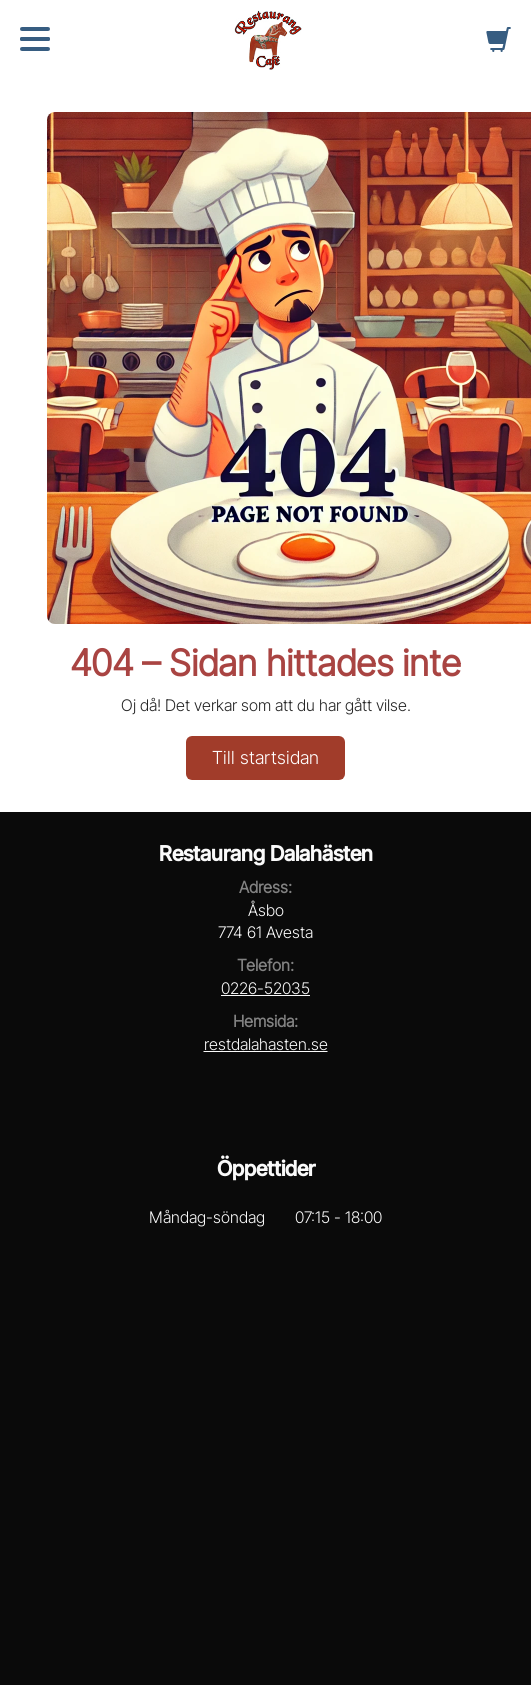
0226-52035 (265, 988)
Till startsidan (265, 757)
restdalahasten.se (266, 1044)
